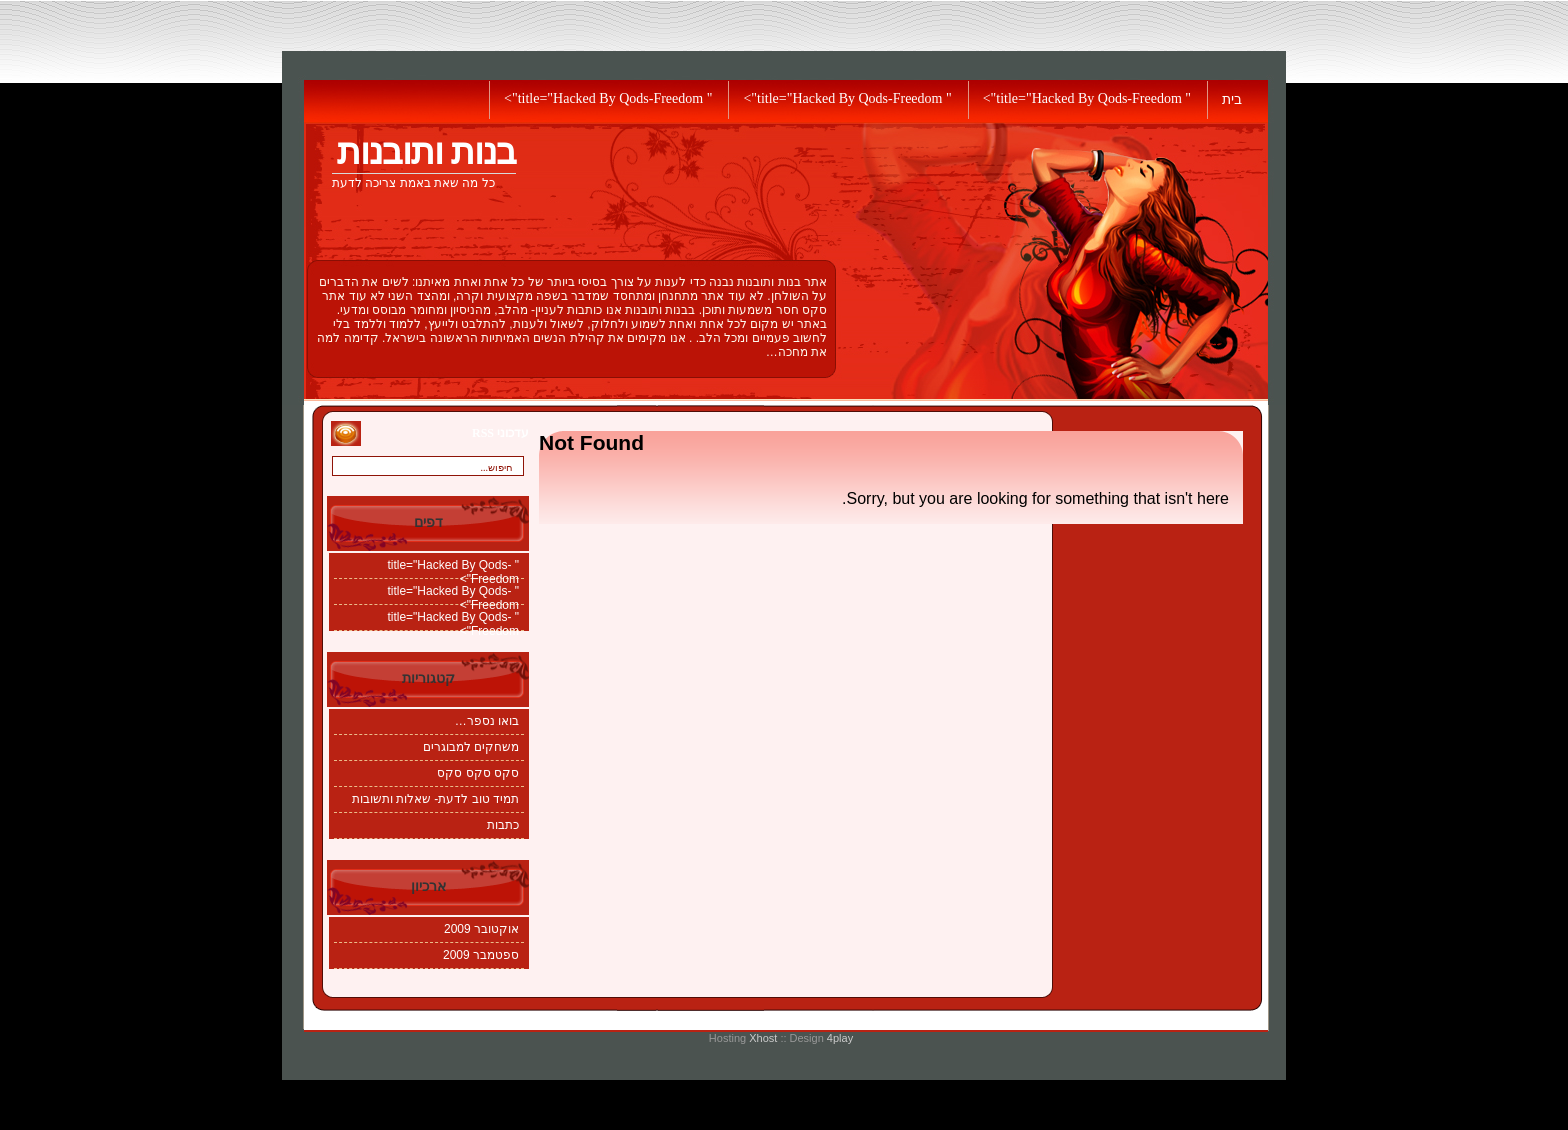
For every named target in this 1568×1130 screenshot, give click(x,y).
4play (840, 1038)
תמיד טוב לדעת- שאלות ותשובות (435, 799)
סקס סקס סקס (478, 773)
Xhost (763, 1038)
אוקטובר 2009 (481, 929)
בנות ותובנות (426, 152)
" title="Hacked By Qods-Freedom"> (1087, 98)
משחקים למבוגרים (471, 747)
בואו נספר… (487, 721)
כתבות (503, 825)
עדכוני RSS (500, 433)
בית (1232, 99)
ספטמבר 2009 (481, 955)
